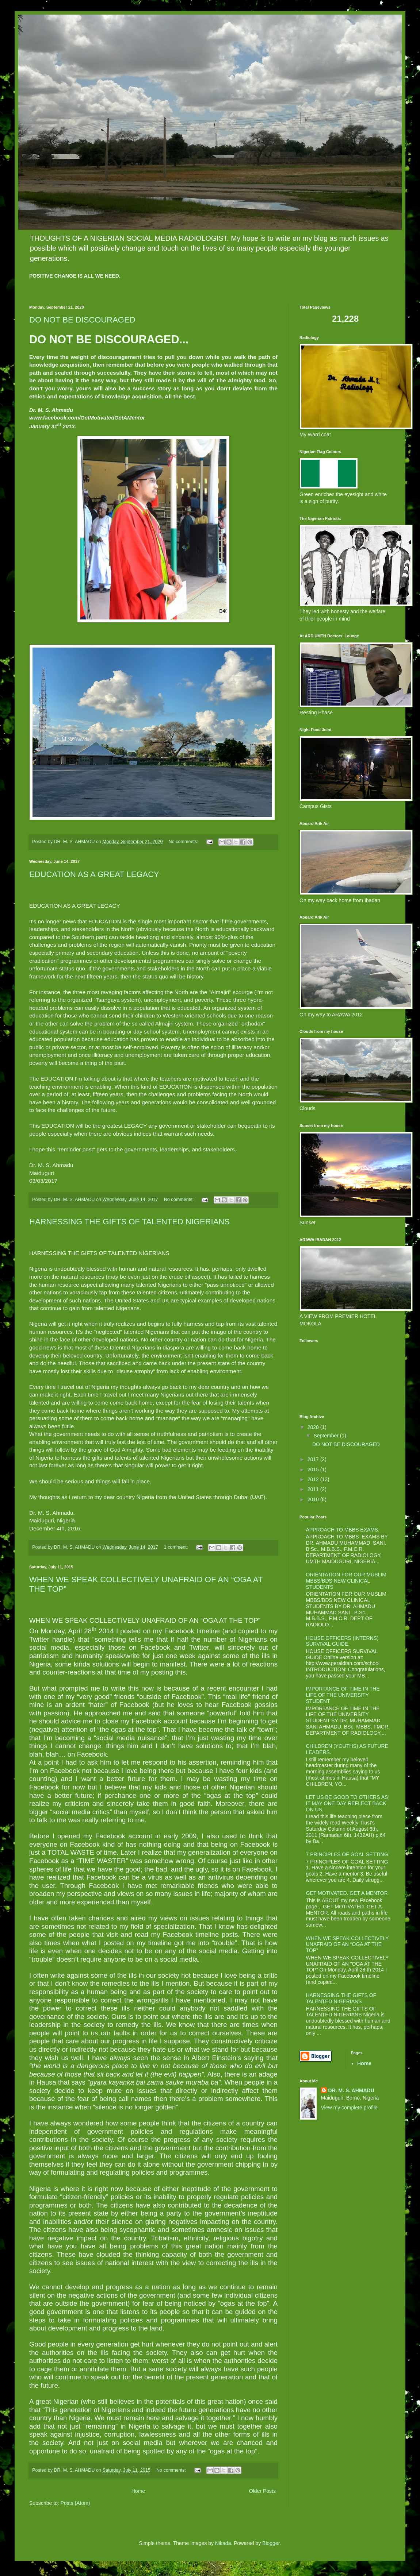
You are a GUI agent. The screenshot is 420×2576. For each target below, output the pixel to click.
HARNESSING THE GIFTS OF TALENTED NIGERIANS (129, 1221)
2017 (314, 1459)
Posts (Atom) (75, 2503)
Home (138, 2491)
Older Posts (262, 2491)
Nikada (223, 2543)
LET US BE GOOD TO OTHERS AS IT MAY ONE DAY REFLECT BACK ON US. (347, 1803)
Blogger (270, 2543)
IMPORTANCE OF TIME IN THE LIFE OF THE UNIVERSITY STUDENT (343, 1695)
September (326, 1435)
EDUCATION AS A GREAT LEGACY (94, 874)
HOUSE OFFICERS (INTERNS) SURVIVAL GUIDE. (342, 1641)
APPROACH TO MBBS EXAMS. (343, 1530)
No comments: (184, 841)
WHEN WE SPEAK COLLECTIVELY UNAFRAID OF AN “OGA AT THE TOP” (347, 1944)
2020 (314, 1427)
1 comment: (176, 1547)
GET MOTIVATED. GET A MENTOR (347, 1893)
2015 (314, 1469)
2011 (314, 1489)
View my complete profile (349, 2107)
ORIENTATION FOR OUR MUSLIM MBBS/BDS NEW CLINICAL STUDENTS (346, 1581)
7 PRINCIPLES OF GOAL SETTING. (348, 1854)
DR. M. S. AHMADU (351, 2090)
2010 (314, 1499)
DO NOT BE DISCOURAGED (82, 319)
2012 (314, 1479)
